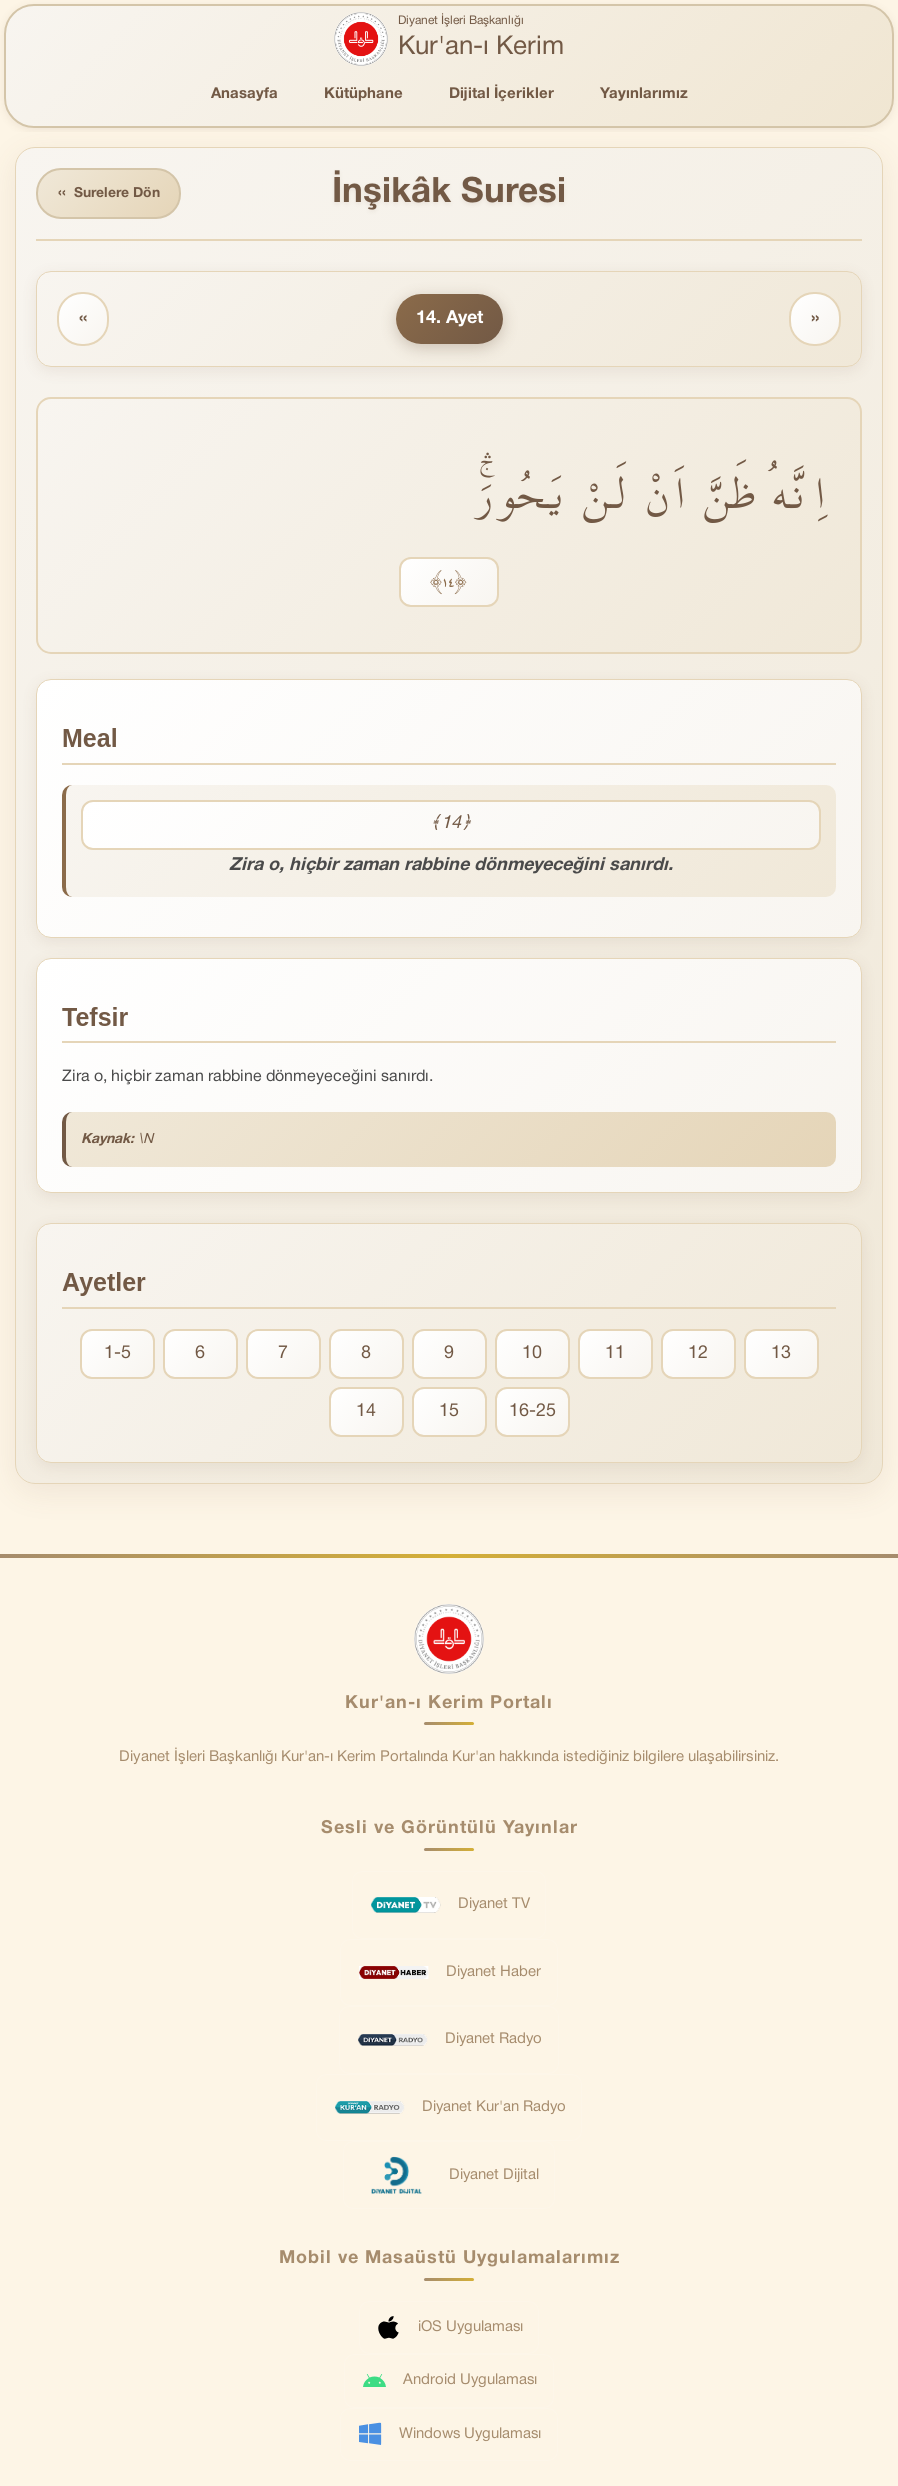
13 (781, 1353)
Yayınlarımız (644, 94)
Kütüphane (363, 94)
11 (615, 1353)
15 (449, 1411)
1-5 (117, 1353)
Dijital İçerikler (501, 94)
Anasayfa (244, 94)
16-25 (532, 1411)
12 (698, 1353)
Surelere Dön (109, 193)
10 (532, 1353)
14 (366, 1411)
